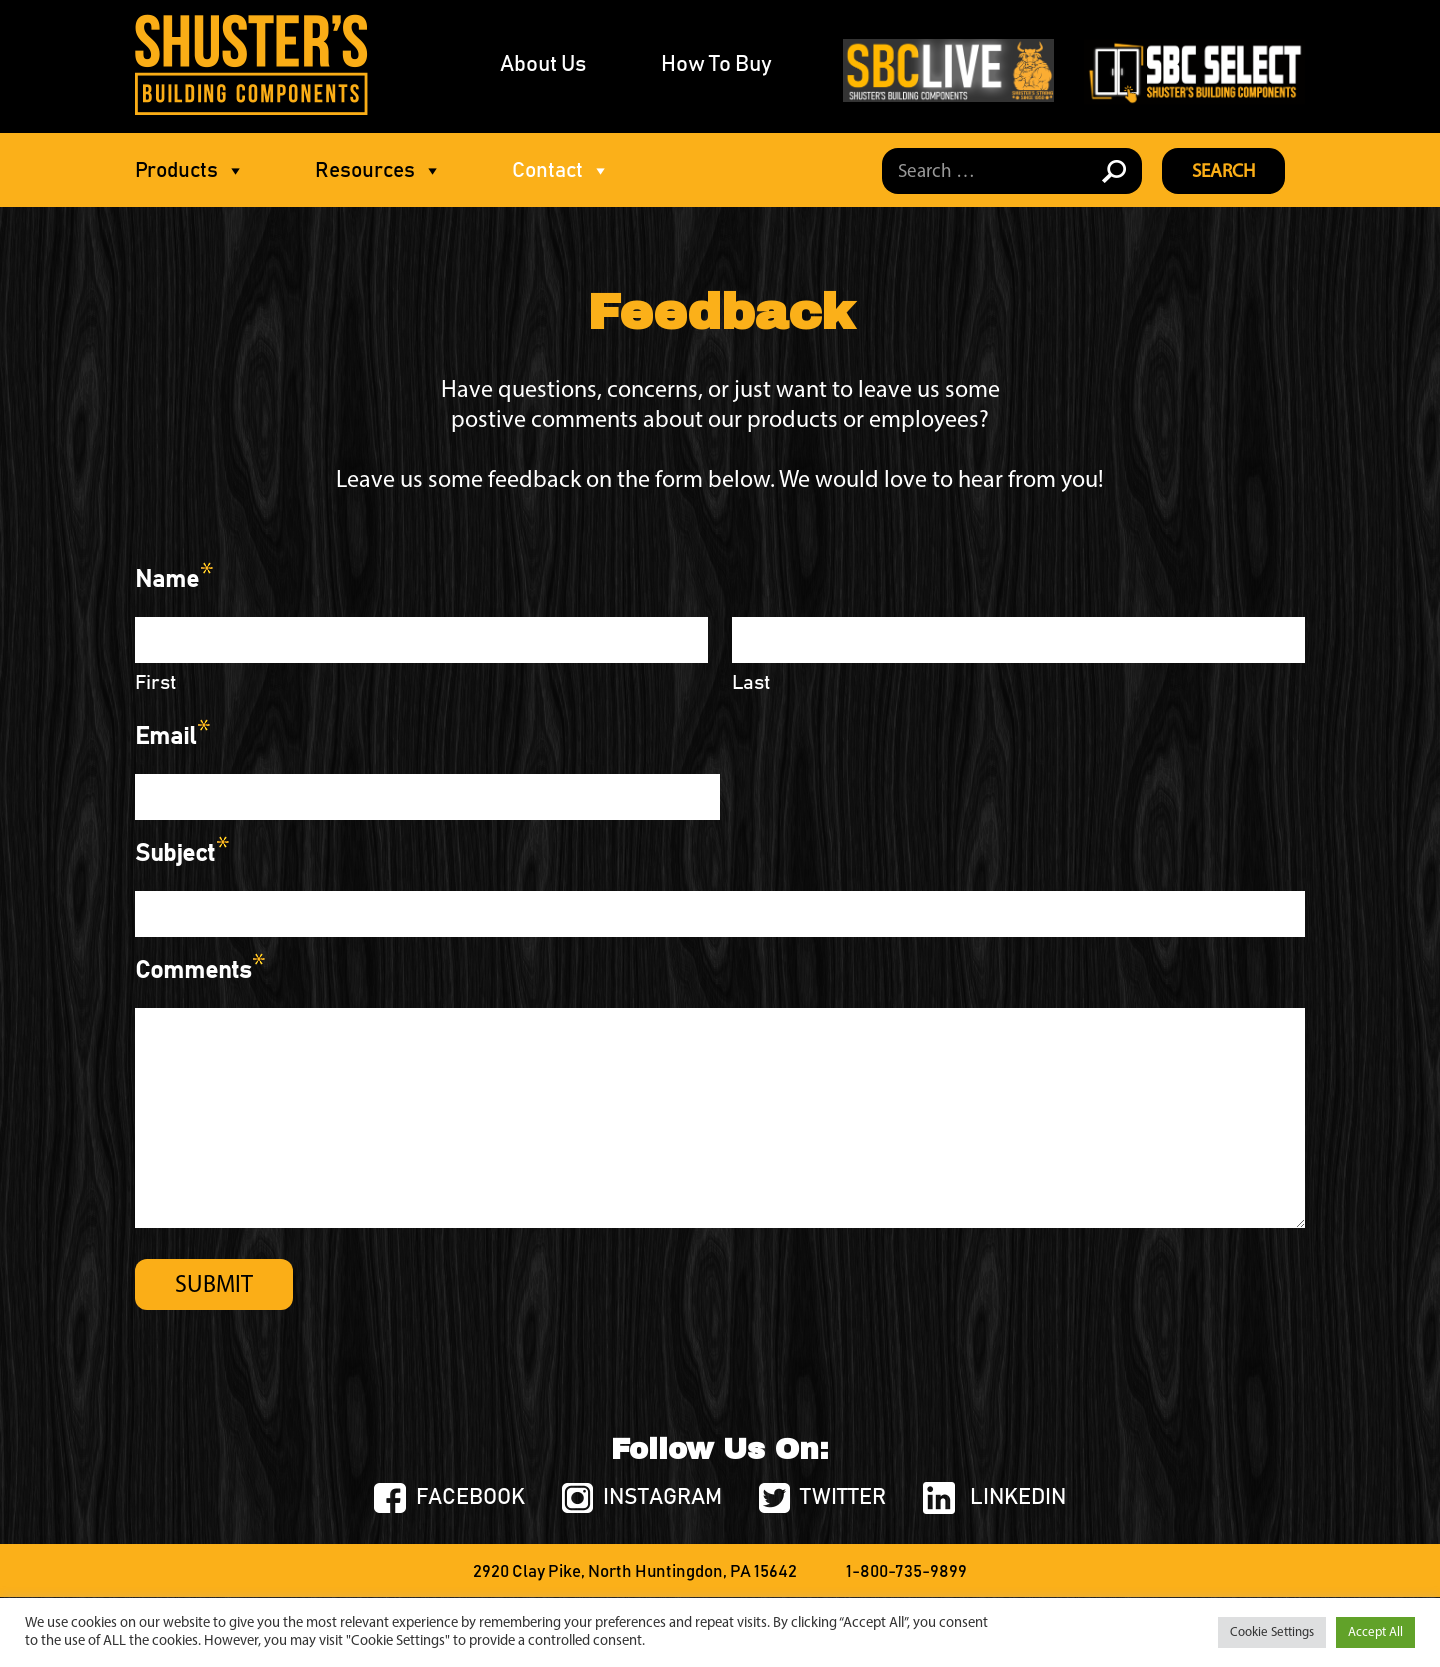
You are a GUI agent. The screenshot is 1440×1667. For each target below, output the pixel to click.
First (156, 683)
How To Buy (716, 65)
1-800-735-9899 (906, 1572)
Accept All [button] (1375, 1632)
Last (751, 683)
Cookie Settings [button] (1272, 1632)
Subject (182, 861)
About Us (543, 65)
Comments (200, 978)
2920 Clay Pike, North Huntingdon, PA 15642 (635, 1572)
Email (172, 744)
